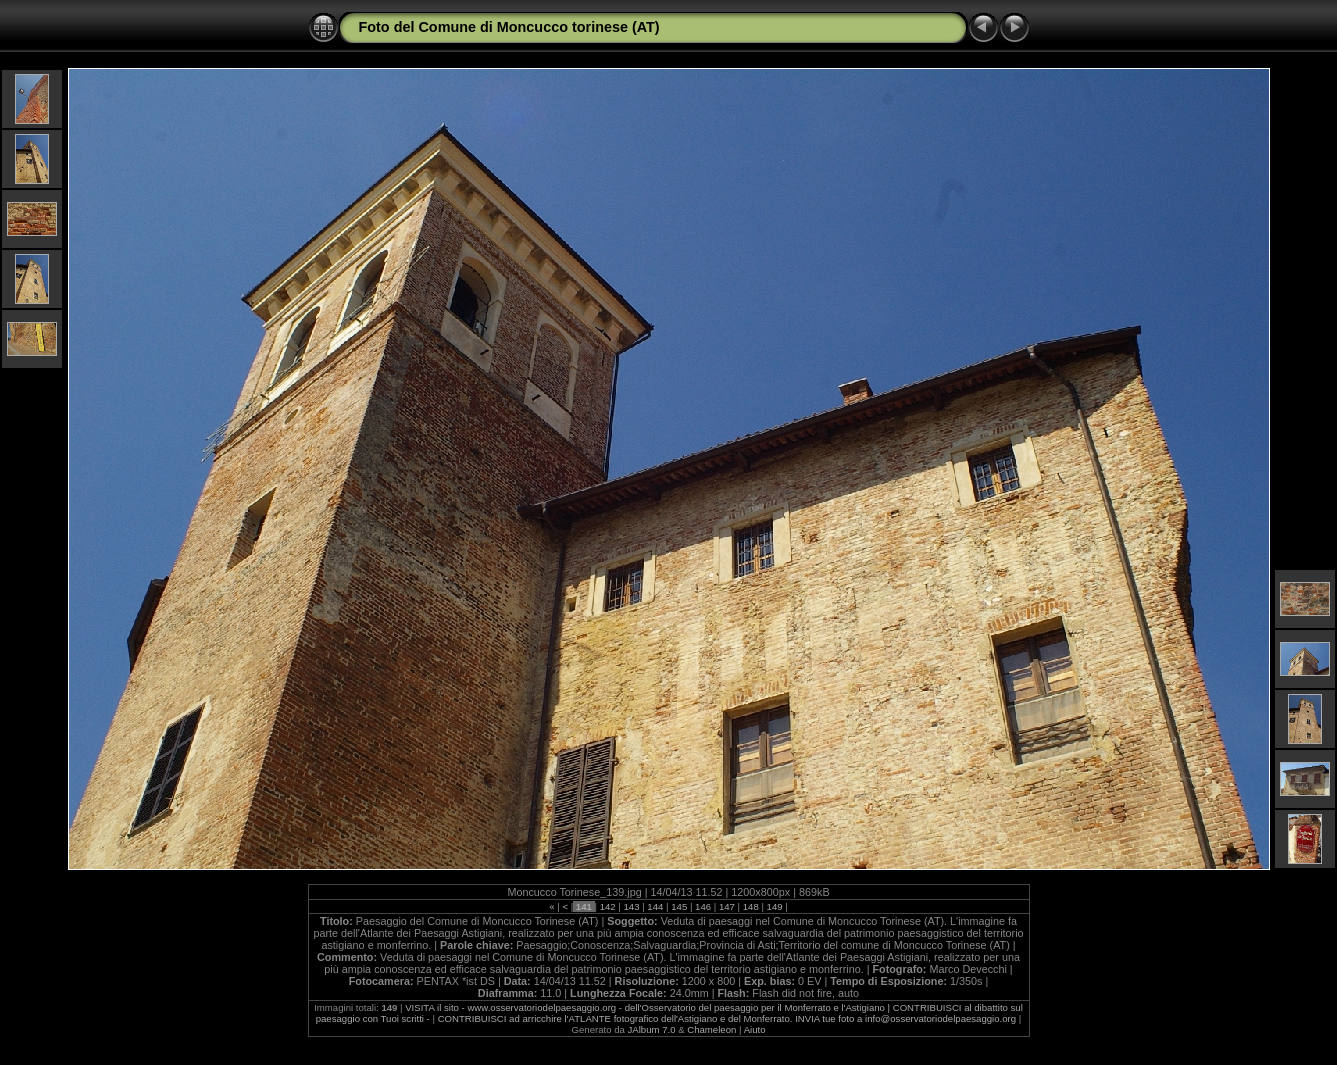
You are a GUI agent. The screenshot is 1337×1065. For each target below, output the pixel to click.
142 (607, 906)
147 (726, 906)
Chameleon (711, 1029)
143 (631, 906)
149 (774, 906)
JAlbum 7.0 (652, 1029)
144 (655, 906)
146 (702, 906)
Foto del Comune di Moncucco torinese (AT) (509, 27)
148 (750, 906)
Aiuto (755, 1029)
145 (679, 906)
